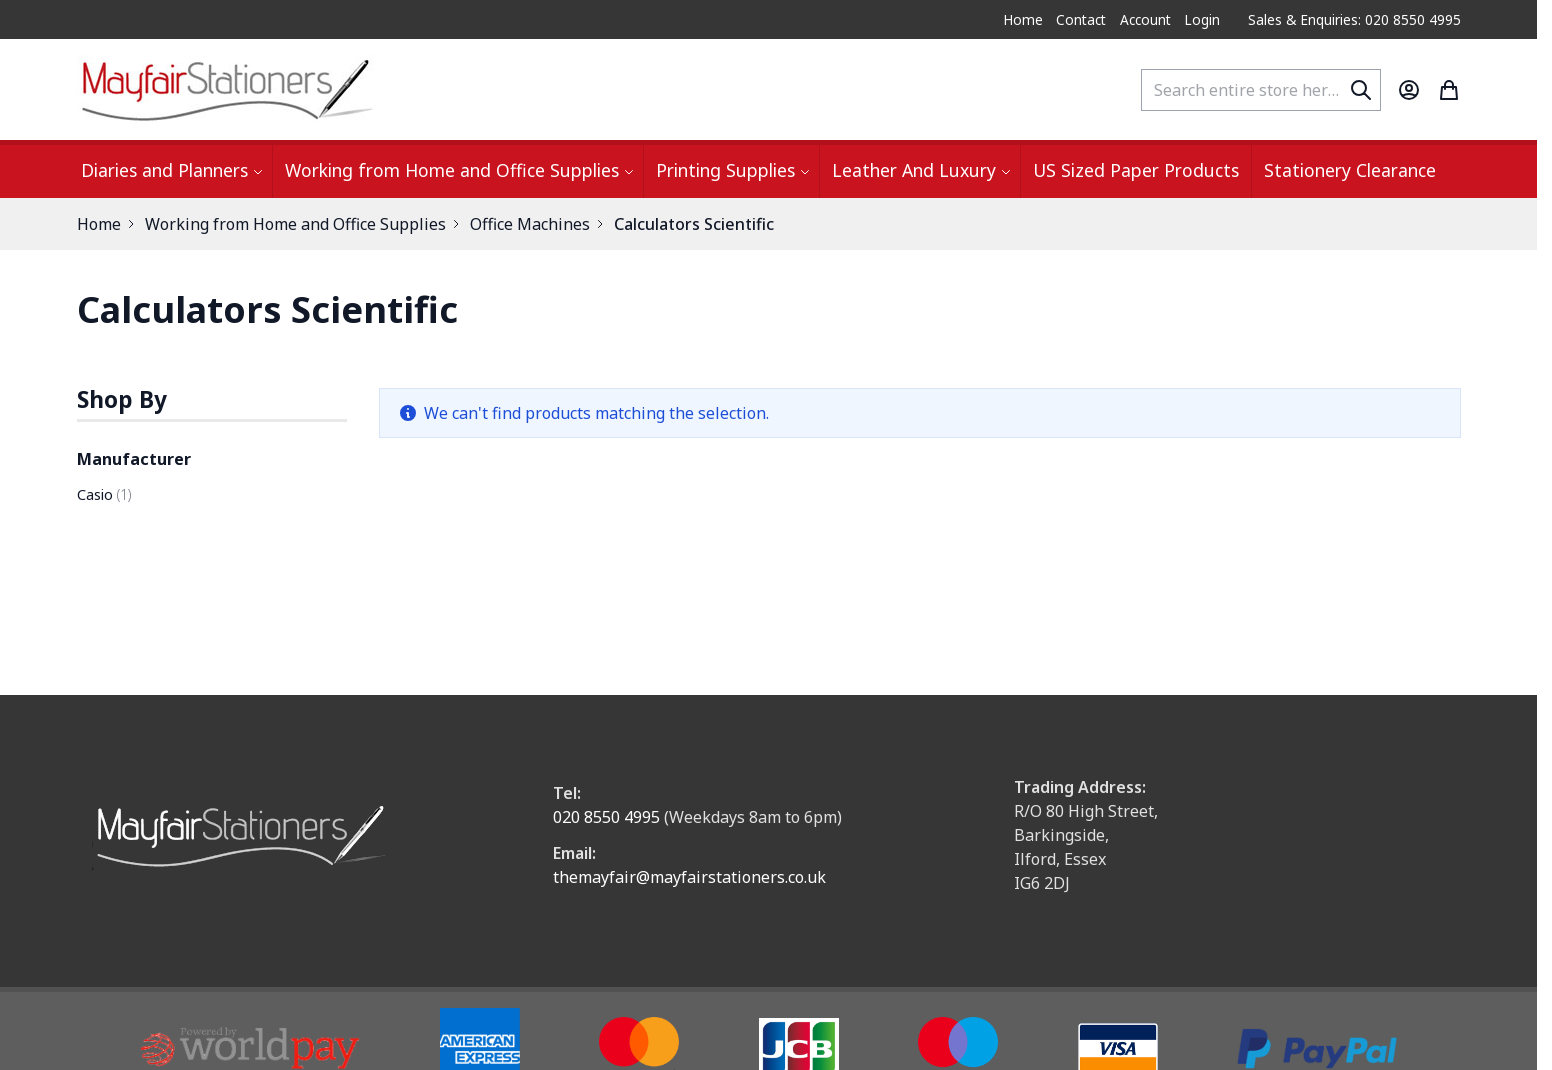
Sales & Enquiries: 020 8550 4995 (1354, 19)
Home (1023, 19)
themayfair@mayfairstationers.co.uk (689, 877)
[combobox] (1261, 90)
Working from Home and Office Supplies (295, 224)
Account (1145, 19)
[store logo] (227, 89)
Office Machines (530, 224)
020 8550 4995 (606, 817)
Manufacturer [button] (134, 459)
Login (1202, 19)
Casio (104, 494)
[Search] (1361, 90)
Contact (1081, 19)
